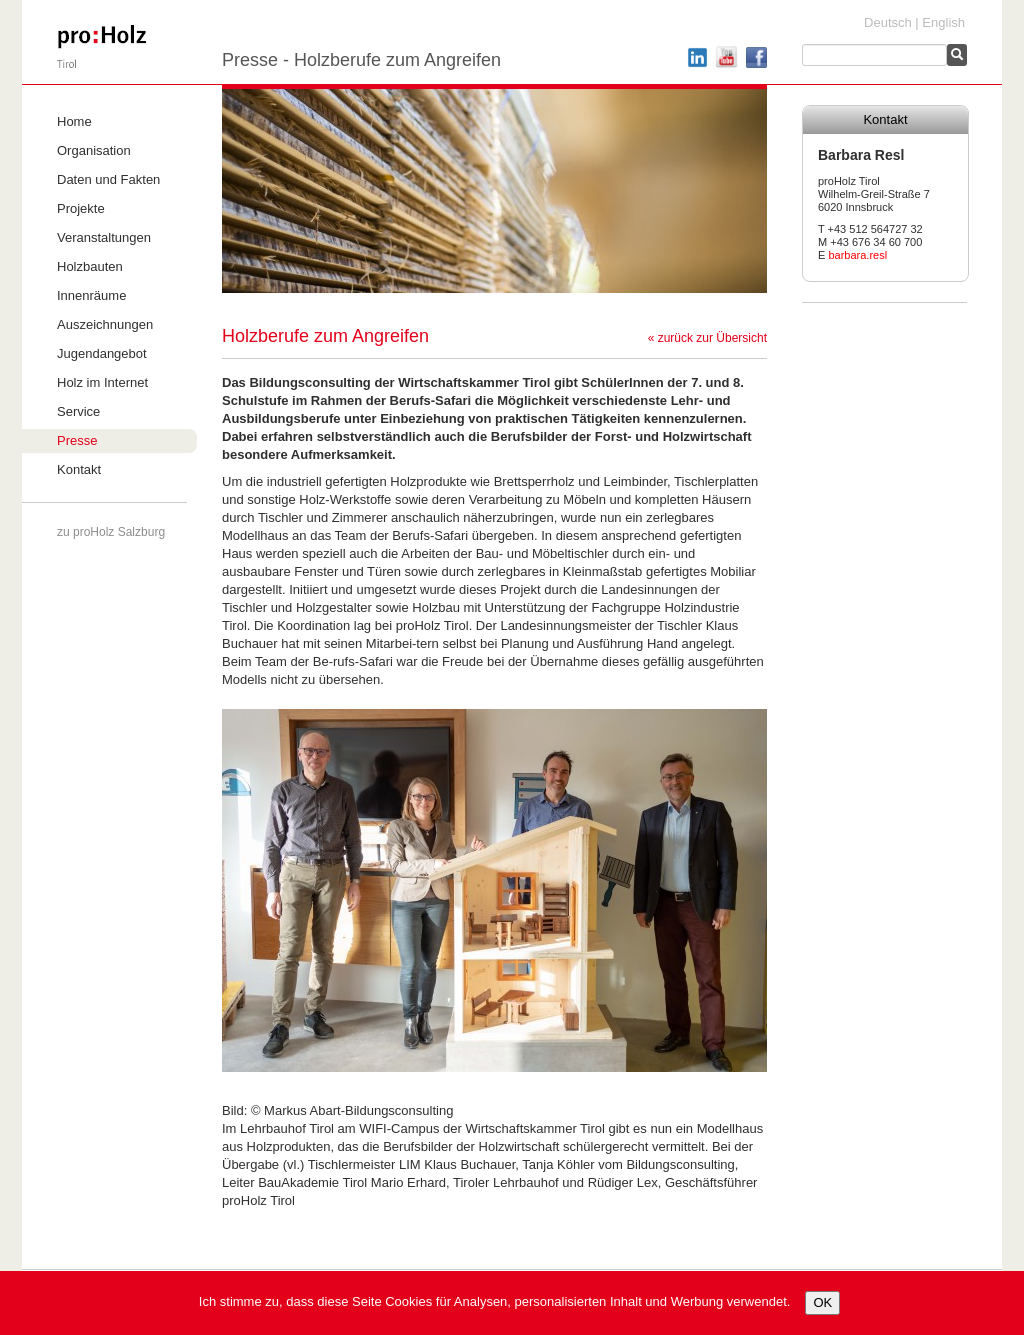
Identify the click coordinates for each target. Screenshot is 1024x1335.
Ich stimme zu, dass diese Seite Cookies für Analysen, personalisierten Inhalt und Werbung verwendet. (495, 1301)
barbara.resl (857, 255)
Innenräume (91, 295)
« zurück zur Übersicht (707, 338)
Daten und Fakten (108, 179)
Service (78, 411)
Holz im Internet (102, 382)
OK (822, 1302)
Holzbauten (90, 266)
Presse (77, 440)
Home (74, 121)
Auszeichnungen (105, 324)
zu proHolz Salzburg (111, 532)
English (943, 22)
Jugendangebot (102, 353)
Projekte (81, 208)
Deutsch (888, 22)
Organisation (94, 150)
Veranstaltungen (104, 237)
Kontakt (79, 469)
